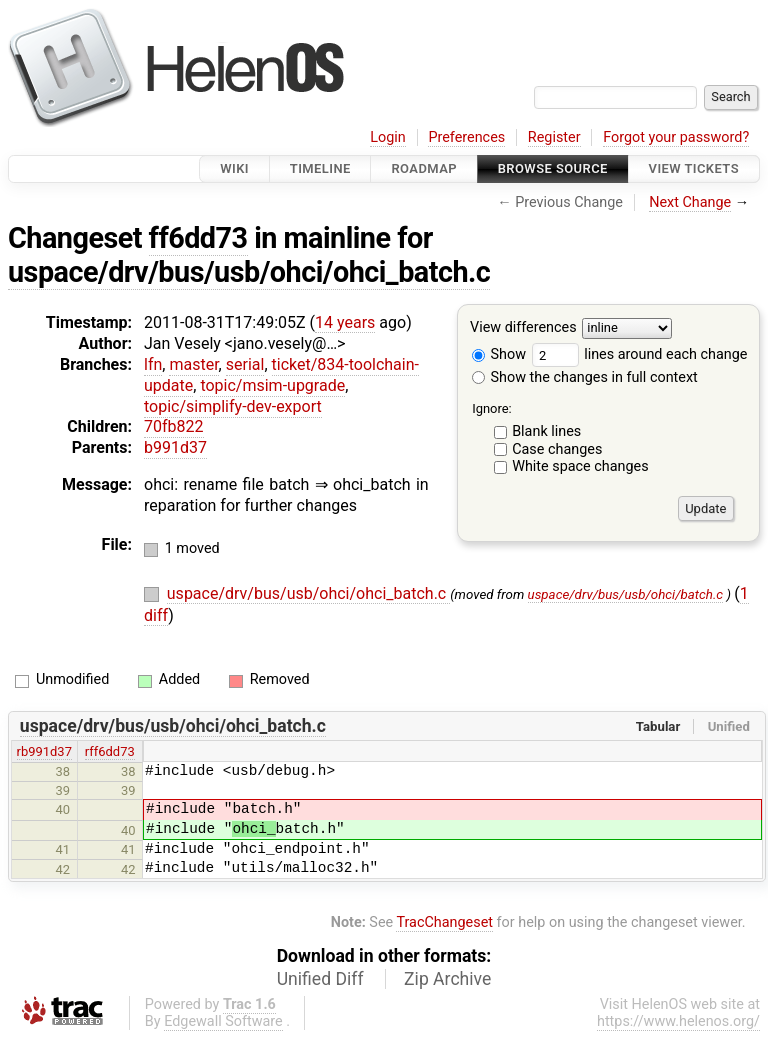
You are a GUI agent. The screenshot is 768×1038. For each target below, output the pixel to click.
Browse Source (553, 168)
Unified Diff (320, 979)
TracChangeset (444, 922)
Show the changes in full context (585, 377)
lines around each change (640, 354)
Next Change (690, 202)
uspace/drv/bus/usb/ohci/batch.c (626, 594)
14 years (345, 322)
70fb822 (174, 426)
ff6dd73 (198, 238)
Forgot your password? (676, 137)
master (193, 364)
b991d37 (175, 447)
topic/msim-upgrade (272, 385)
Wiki (234, 168)
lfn (153, 364)
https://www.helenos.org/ (678, 1021)
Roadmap (424, 168)
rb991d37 (44, 751)
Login (388, 137)
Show (499, 354)
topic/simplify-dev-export (233, 406)
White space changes (580, 466)
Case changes (557, 449)
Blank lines (546, 431)
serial (245, 364)
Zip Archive (447, 979)
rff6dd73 (110, 751)
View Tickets (694, 168)
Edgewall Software (223, 1021)
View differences (523, 328)
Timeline (320, 168)
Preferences (466, 137)
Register (554, 137)
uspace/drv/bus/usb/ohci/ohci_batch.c (249, 272)
